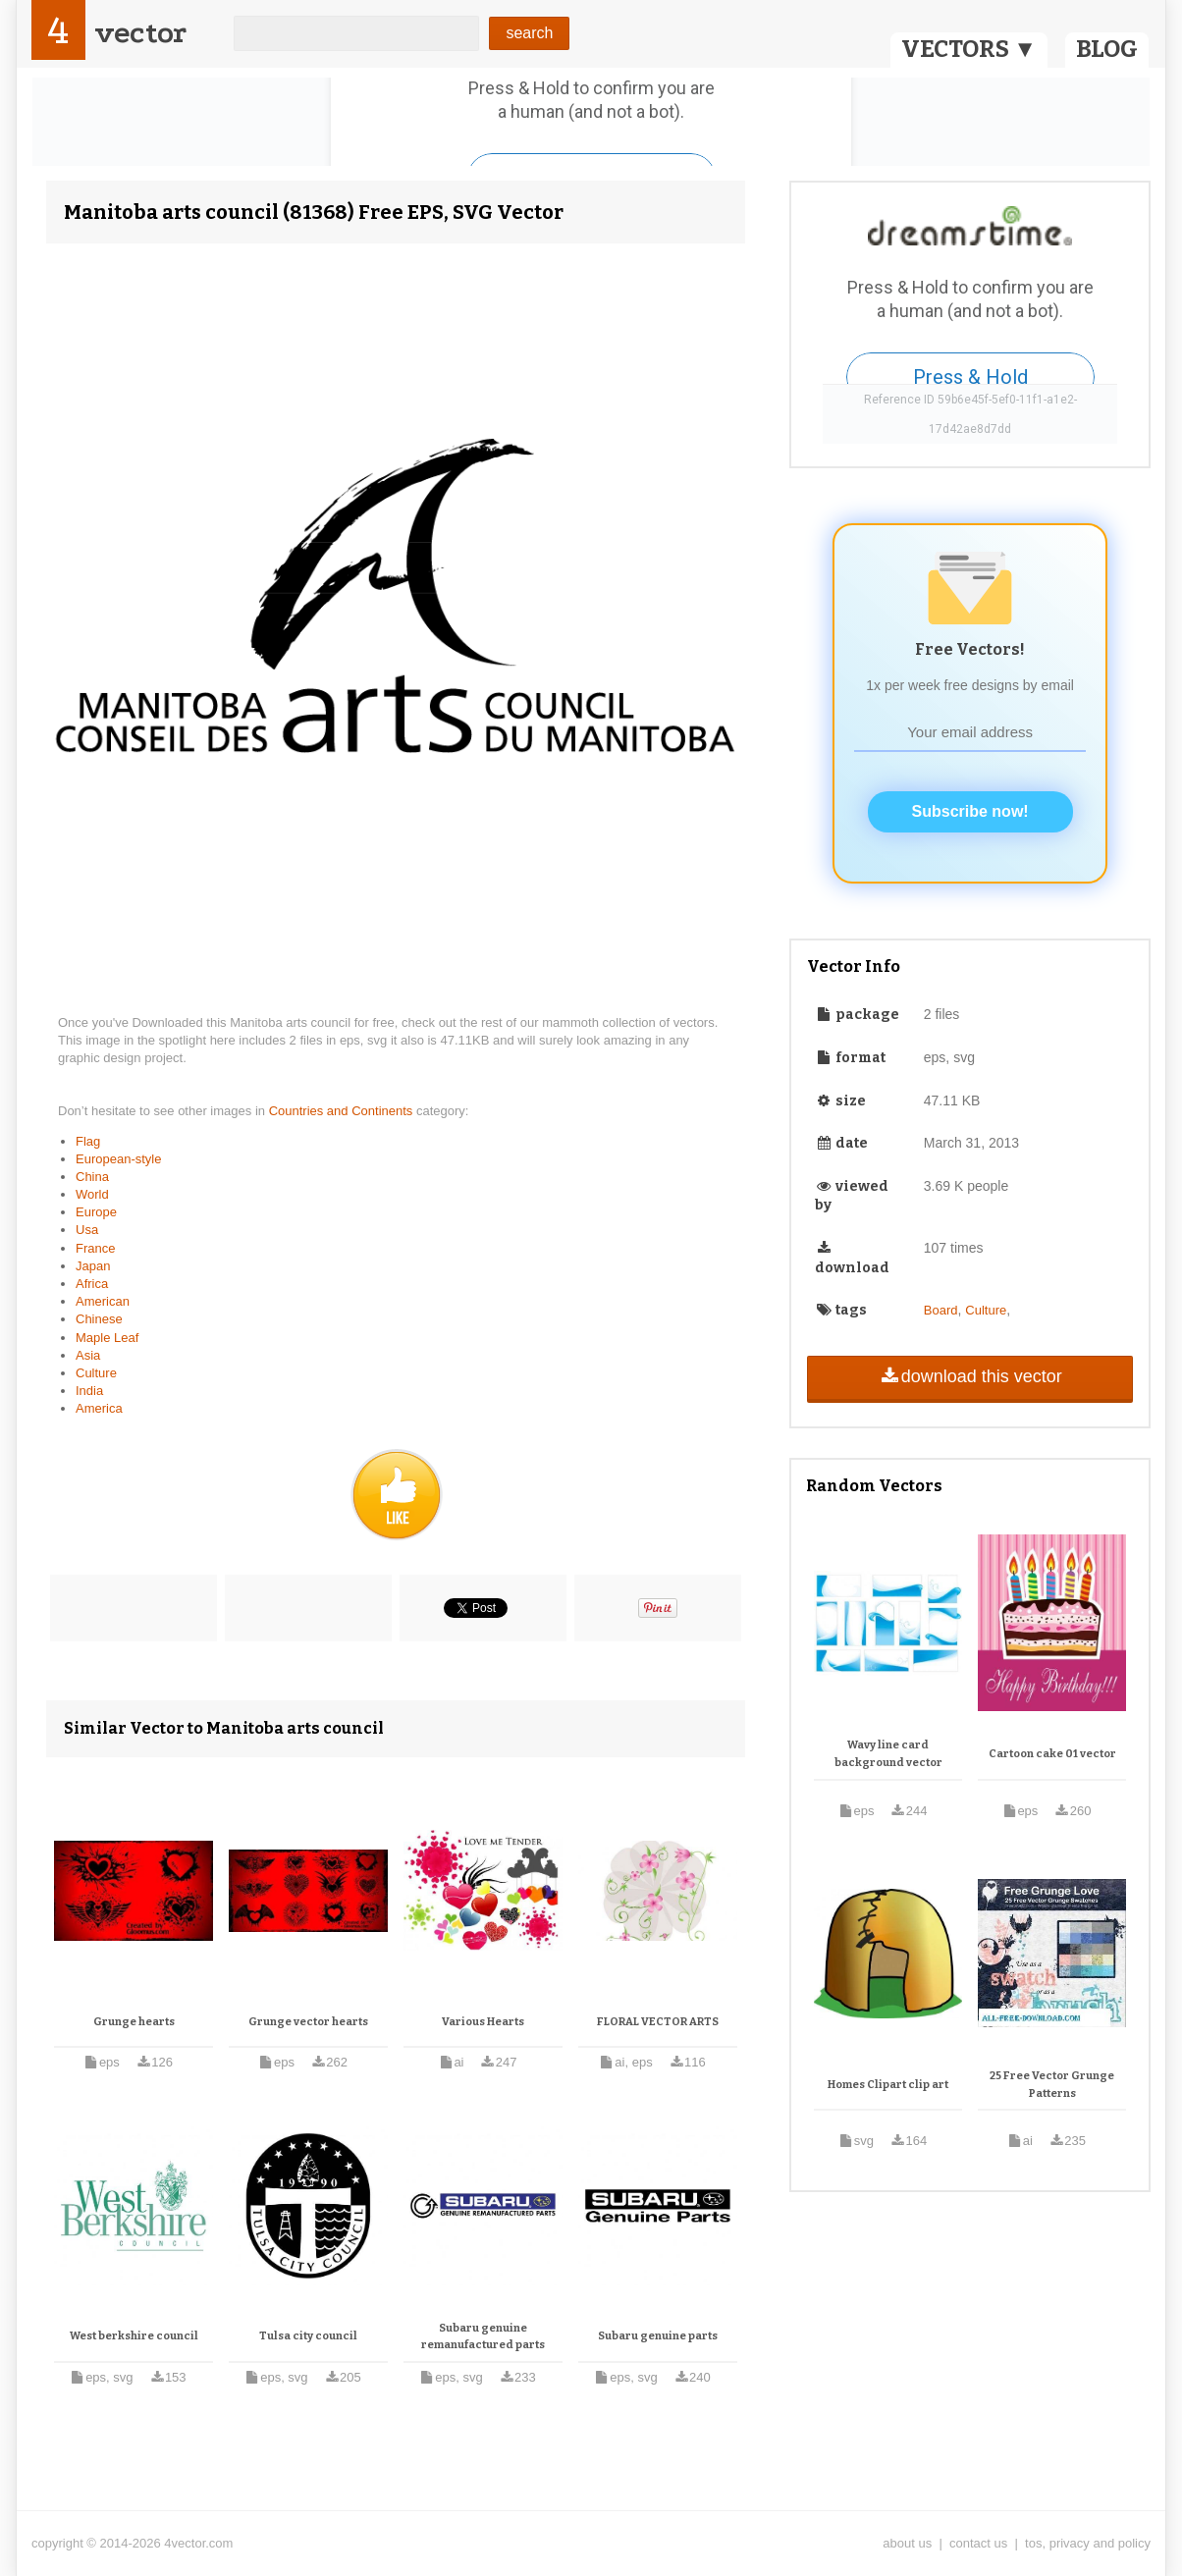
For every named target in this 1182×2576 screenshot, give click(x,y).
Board (941, 1310)
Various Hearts (483, 2021)
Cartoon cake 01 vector (1052, 1753)
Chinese (99, 1319)
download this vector (969, 1376)
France (95, 1248)
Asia (88, 1355)
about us (907, 2543)
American (103, 1301)
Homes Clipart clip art (888, 2084)
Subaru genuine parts (658, 2336)
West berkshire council (134, 2336)
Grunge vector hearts (308, 2021)
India (89, 1390)
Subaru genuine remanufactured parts (483, 2337)
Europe (96, 1212)
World (92, 1194)
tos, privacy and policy (1088, 2543)
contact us (978, 2543)
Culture (96, 1373)
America (99, 1408)
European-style (118, 1159)
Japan (93, 1266)
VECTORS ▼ (969, 49)
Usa (87, 1229)
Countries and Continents (342, 1110)
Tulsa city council (308, 2336)
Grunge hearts (134, 2021)
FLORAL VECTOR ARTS (658, 2021)
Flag (88, 1141)
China (92, 1176)
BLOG (1107, 49)
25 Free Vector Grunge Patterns (1052, 2084)
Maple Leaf (107, 1337)
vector (140, 33)
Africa (92, 1283)
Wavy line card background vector (888, 1754)
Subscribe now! (970, 811)
